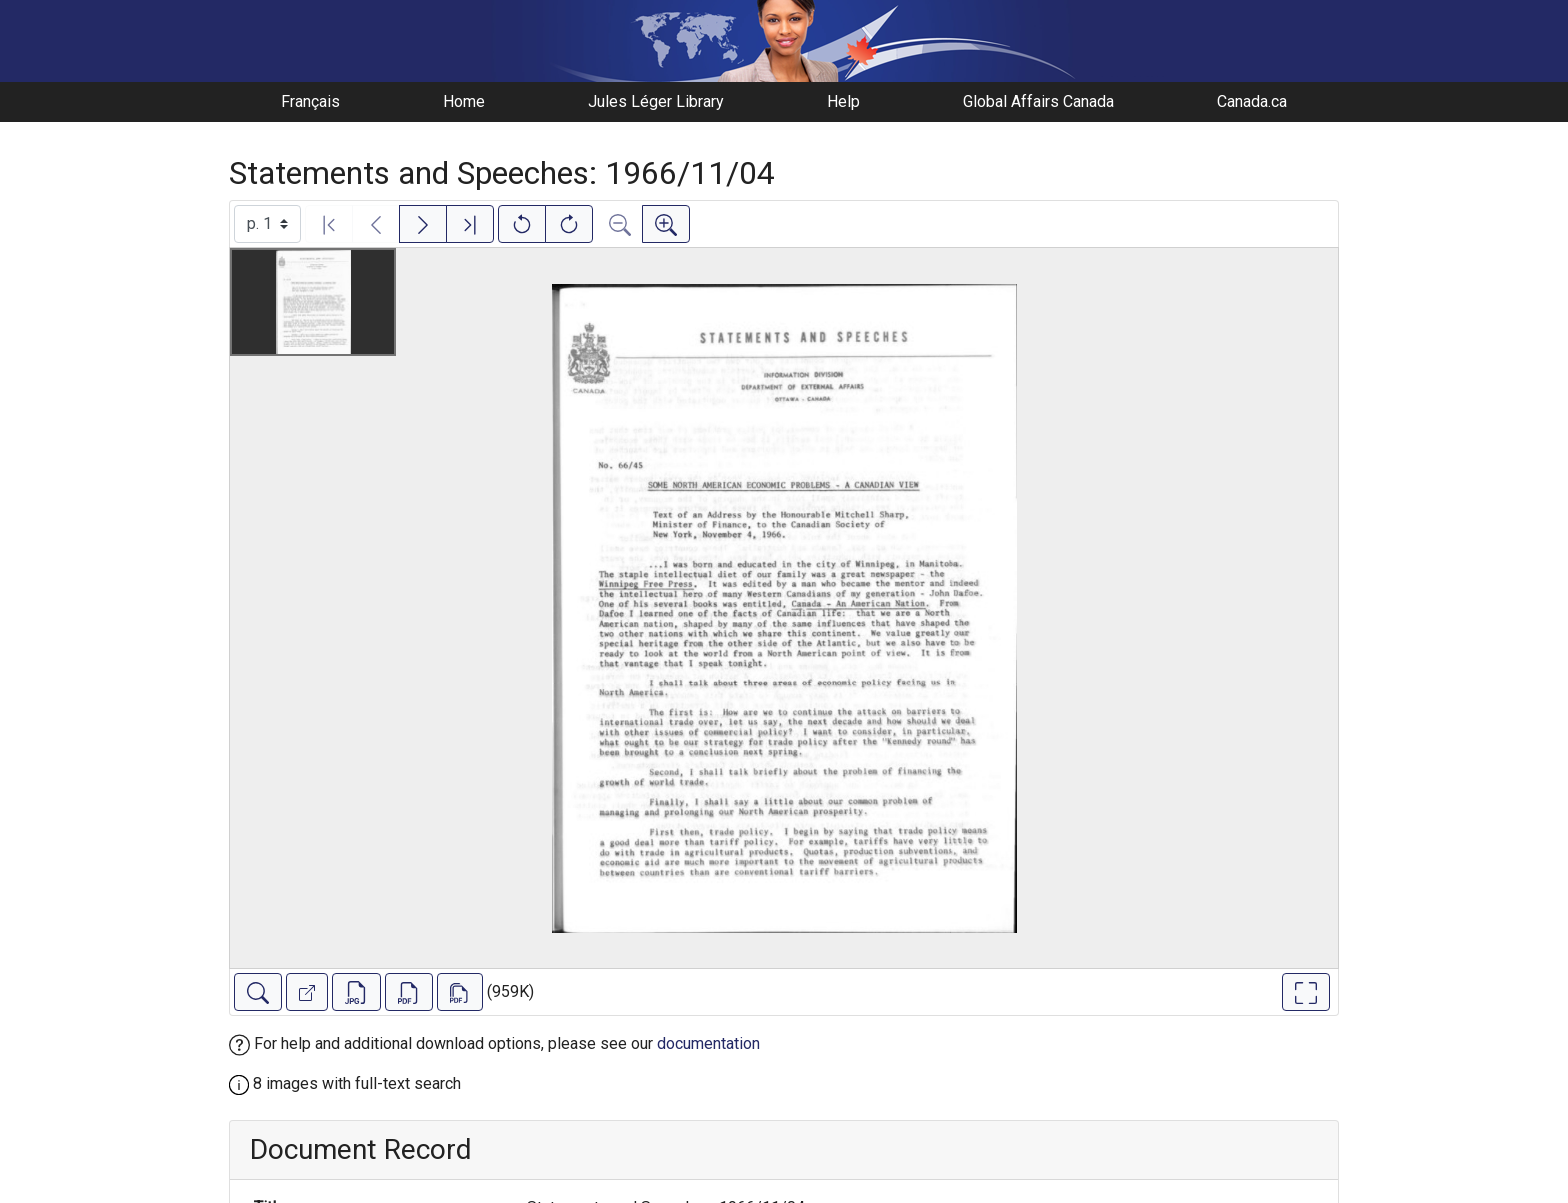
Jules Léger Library (656, 101)
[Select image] (267, 224)
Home (464, 101)
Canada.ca (1252, 101)
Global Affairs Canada (1038, 101)
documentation (708, 1043)
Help (843, 101)
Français (310, 101)
